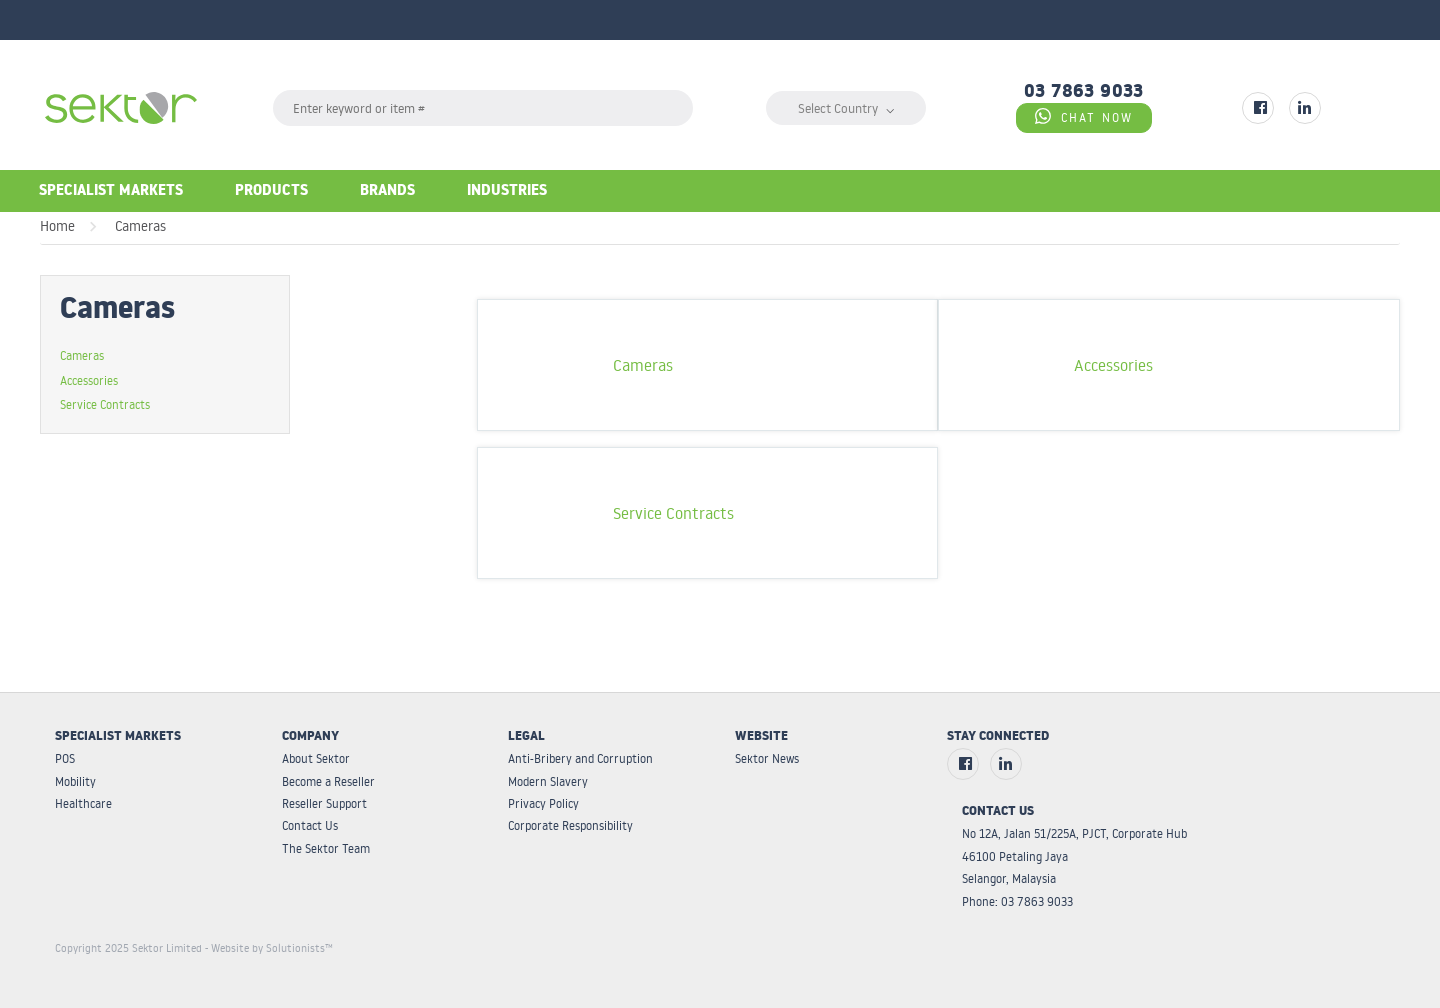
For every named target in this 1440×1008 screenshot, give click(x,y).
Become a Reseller (328, 781)
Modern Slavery (548, 781)
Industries (507, 192)
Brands (387, 192)
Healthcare (83, 803)
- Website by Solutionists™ (269, 948)
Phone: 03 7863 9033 (1017, 901)
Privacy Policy (543, 803)
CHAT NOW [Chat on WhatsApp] (1084, 116)
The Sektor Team (326, 848)
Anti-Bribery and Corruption (580, 758)
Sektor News (767, 758)
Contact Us (310, 825)
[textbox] (483, 108)
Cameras (140, 226)
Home (57, 226)
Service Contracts (105, 404)
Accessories (89, 380)
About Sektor (316, 758)
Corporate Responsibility (570, 825)
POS (65, 758)
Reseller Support (324, 803)
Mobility (75, 781)
